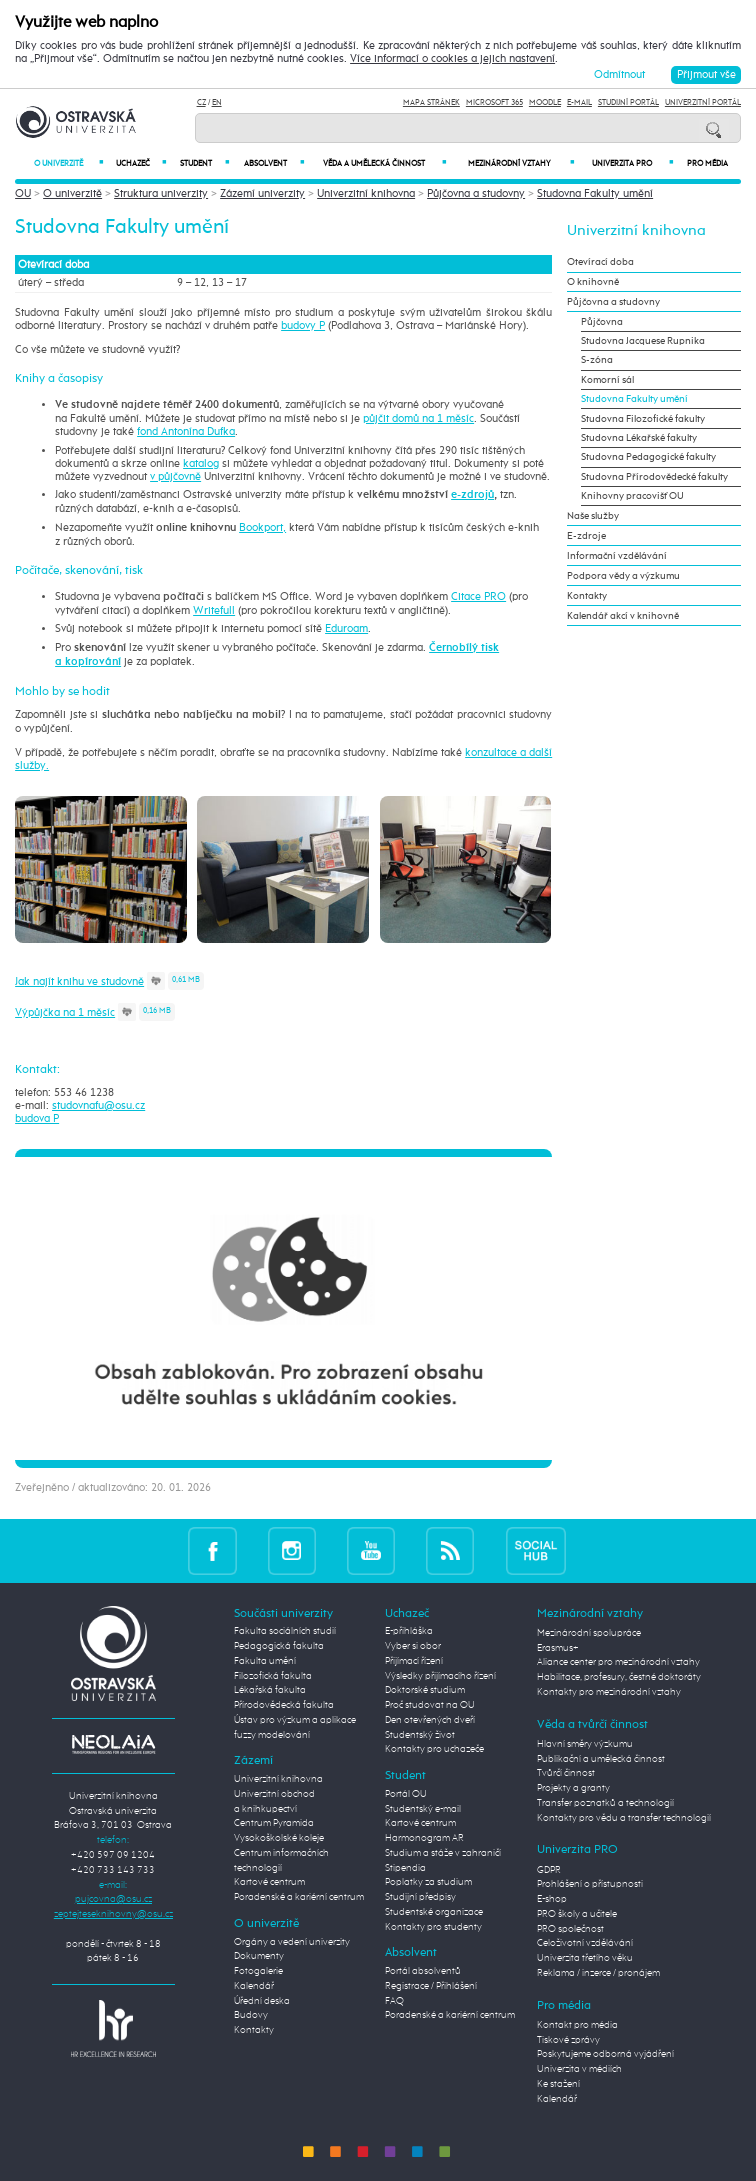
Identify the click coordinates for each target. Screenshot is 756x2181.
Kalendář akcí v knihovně (623, 616)
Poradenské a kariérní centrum (299, 1897)
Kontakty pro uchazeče (434, 1749)
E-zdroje (586, 536)
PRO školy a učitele (577, 1914)
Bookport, (262, 527)
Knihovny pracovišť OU (632, 496)
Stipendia (405, 1868)
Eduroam (346, 628)
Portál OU (406, 1794)
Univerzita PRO (632, 163)
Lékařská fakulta (270, 1690)
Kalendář (254, 1986)
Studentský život (420, 1735)
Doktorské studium (425, 1690)
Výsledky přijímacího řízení (440, 1676)
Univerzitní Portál (703, 103)
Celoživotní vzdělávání (585, 1943)
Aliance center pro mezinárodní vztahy (618, 1662)
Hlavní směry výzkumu (585, 1744)
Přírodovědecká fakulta (284, 1705)
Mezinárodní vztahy (521, 163)
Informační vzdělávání (617, 556)
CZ (201, 103)
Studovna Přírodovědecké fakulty (654, 477)
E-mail (579, 103)
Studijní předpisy (420, 1897)
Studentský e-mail (423, 1809)
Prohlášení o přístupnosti (590, 1884)
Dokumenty (259, 1956)
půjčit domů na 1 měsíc (418, 418)
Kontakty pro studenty (433, 1927)
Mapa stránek (431, 103)
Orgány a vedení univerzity (292, 1942)
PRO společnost (570, 1929)
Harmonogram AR (424, 1838)
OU (23, 193)
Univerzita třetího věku (585, 1958)
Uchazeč (141, 163)
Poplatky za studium (428, 1882)
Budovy (251, 2015)
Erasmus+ (558, 1648)
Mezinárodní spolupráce (589, 1633)
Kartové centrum (269, 1882)
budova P (37, 1118)
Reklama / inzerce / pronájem (598, 1973)
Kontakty (587, 596)
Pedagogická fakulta (279, 1646)
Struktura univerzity (161, 193)
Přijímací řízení (414, 1661)
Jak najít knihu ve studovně (79, 981)
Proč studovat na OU (430, 1705)
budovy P (303, 325)
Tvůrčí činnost (566, 1773)
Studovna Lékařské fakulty (639, 438)
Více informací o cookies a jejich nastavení (452, 58)
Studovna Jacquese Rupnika (643, 341)
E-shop (552, 1899)
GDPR (549, 1870)
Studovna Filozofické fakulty (643, 419)
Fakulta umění (265, 1661)
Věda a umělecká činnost (384, 163)
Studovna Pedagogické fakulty (648, 457)
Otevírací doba (600, 262)
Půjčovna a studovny (476, 193)
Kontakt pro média (577, 2025)
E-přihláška (409, 1631)
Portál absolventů (423, 1971)
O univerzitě (68, 163)
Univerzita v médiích (579, 2069)
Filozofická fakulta (273, 1676)
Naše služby (593, 516)
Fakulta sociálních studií (285, 1631)
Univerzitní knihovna (366, 193)
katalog (201, 463)
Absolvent (274, 163)
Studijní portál (628, 103)
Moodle (545, 103)
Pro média (707, 164)
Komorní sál (607, 380)
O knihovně (593, 282)
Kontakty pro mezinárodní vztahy (609, 1692)
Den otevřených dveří (430, 1720)
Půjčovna (602, 322)
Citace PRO (478, 596)
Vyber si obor (413, 1646)
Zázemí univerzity (262, 193)
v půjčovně (175, 476)
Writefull (214, 610)
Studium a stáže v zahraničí (443, 1853)
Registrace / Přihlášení (431, 1986)
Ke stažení (558, 2084)
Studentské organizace (434, 1912)
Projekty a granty (573, 1788)
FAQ (394, 2001)
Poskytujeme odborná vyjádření (605, 2054)
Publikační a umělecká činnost (601, 1759)
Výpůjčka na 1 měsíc (65, 1012)
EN (217, 103)
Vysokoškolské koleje (279, 1838)
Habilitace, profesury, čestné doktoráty (619, 1677)
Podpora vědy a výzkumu (623, 576)
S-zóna (597, 360)
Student (204, 163)
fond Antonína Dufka (186, 431)
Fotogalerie (258, 1971)
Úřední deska (262, 2001)
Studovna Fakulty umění (595, 193)
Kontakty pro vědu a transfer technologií (624, 1818)
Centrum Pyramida (274, 1823)
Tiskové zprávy (568, 2040)
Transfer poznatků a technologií (605, 1803)
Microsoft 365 (494, 103)
